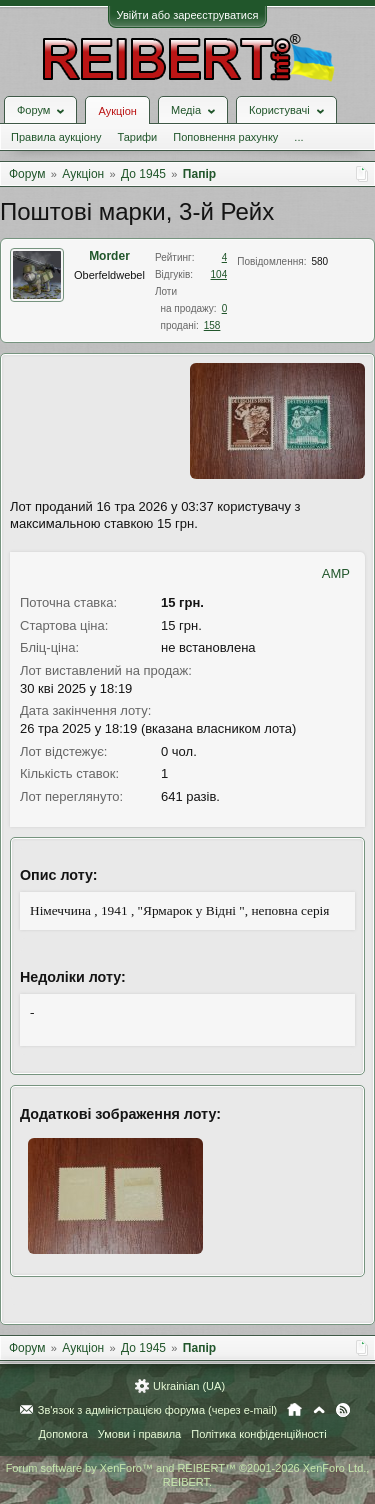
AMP (336, 573)
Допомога (62, 1434)
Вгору (319, 1410)
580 (319, 261)
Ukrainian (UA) (189, 1386)
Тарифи (137, 137)
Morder (109, 256)
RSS (343, 1410)
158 (212, 325)
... (298, 137)
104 (219, 274)
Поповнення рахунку (225, 137)
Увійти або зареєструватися (188, 15)
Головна (294, 1410)
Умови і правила (139, 1434)
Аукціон (117, 111)
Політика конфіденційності (258, 1434)
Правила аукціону (56, 137)
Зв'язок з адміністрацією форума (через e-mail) (158, 1410)
